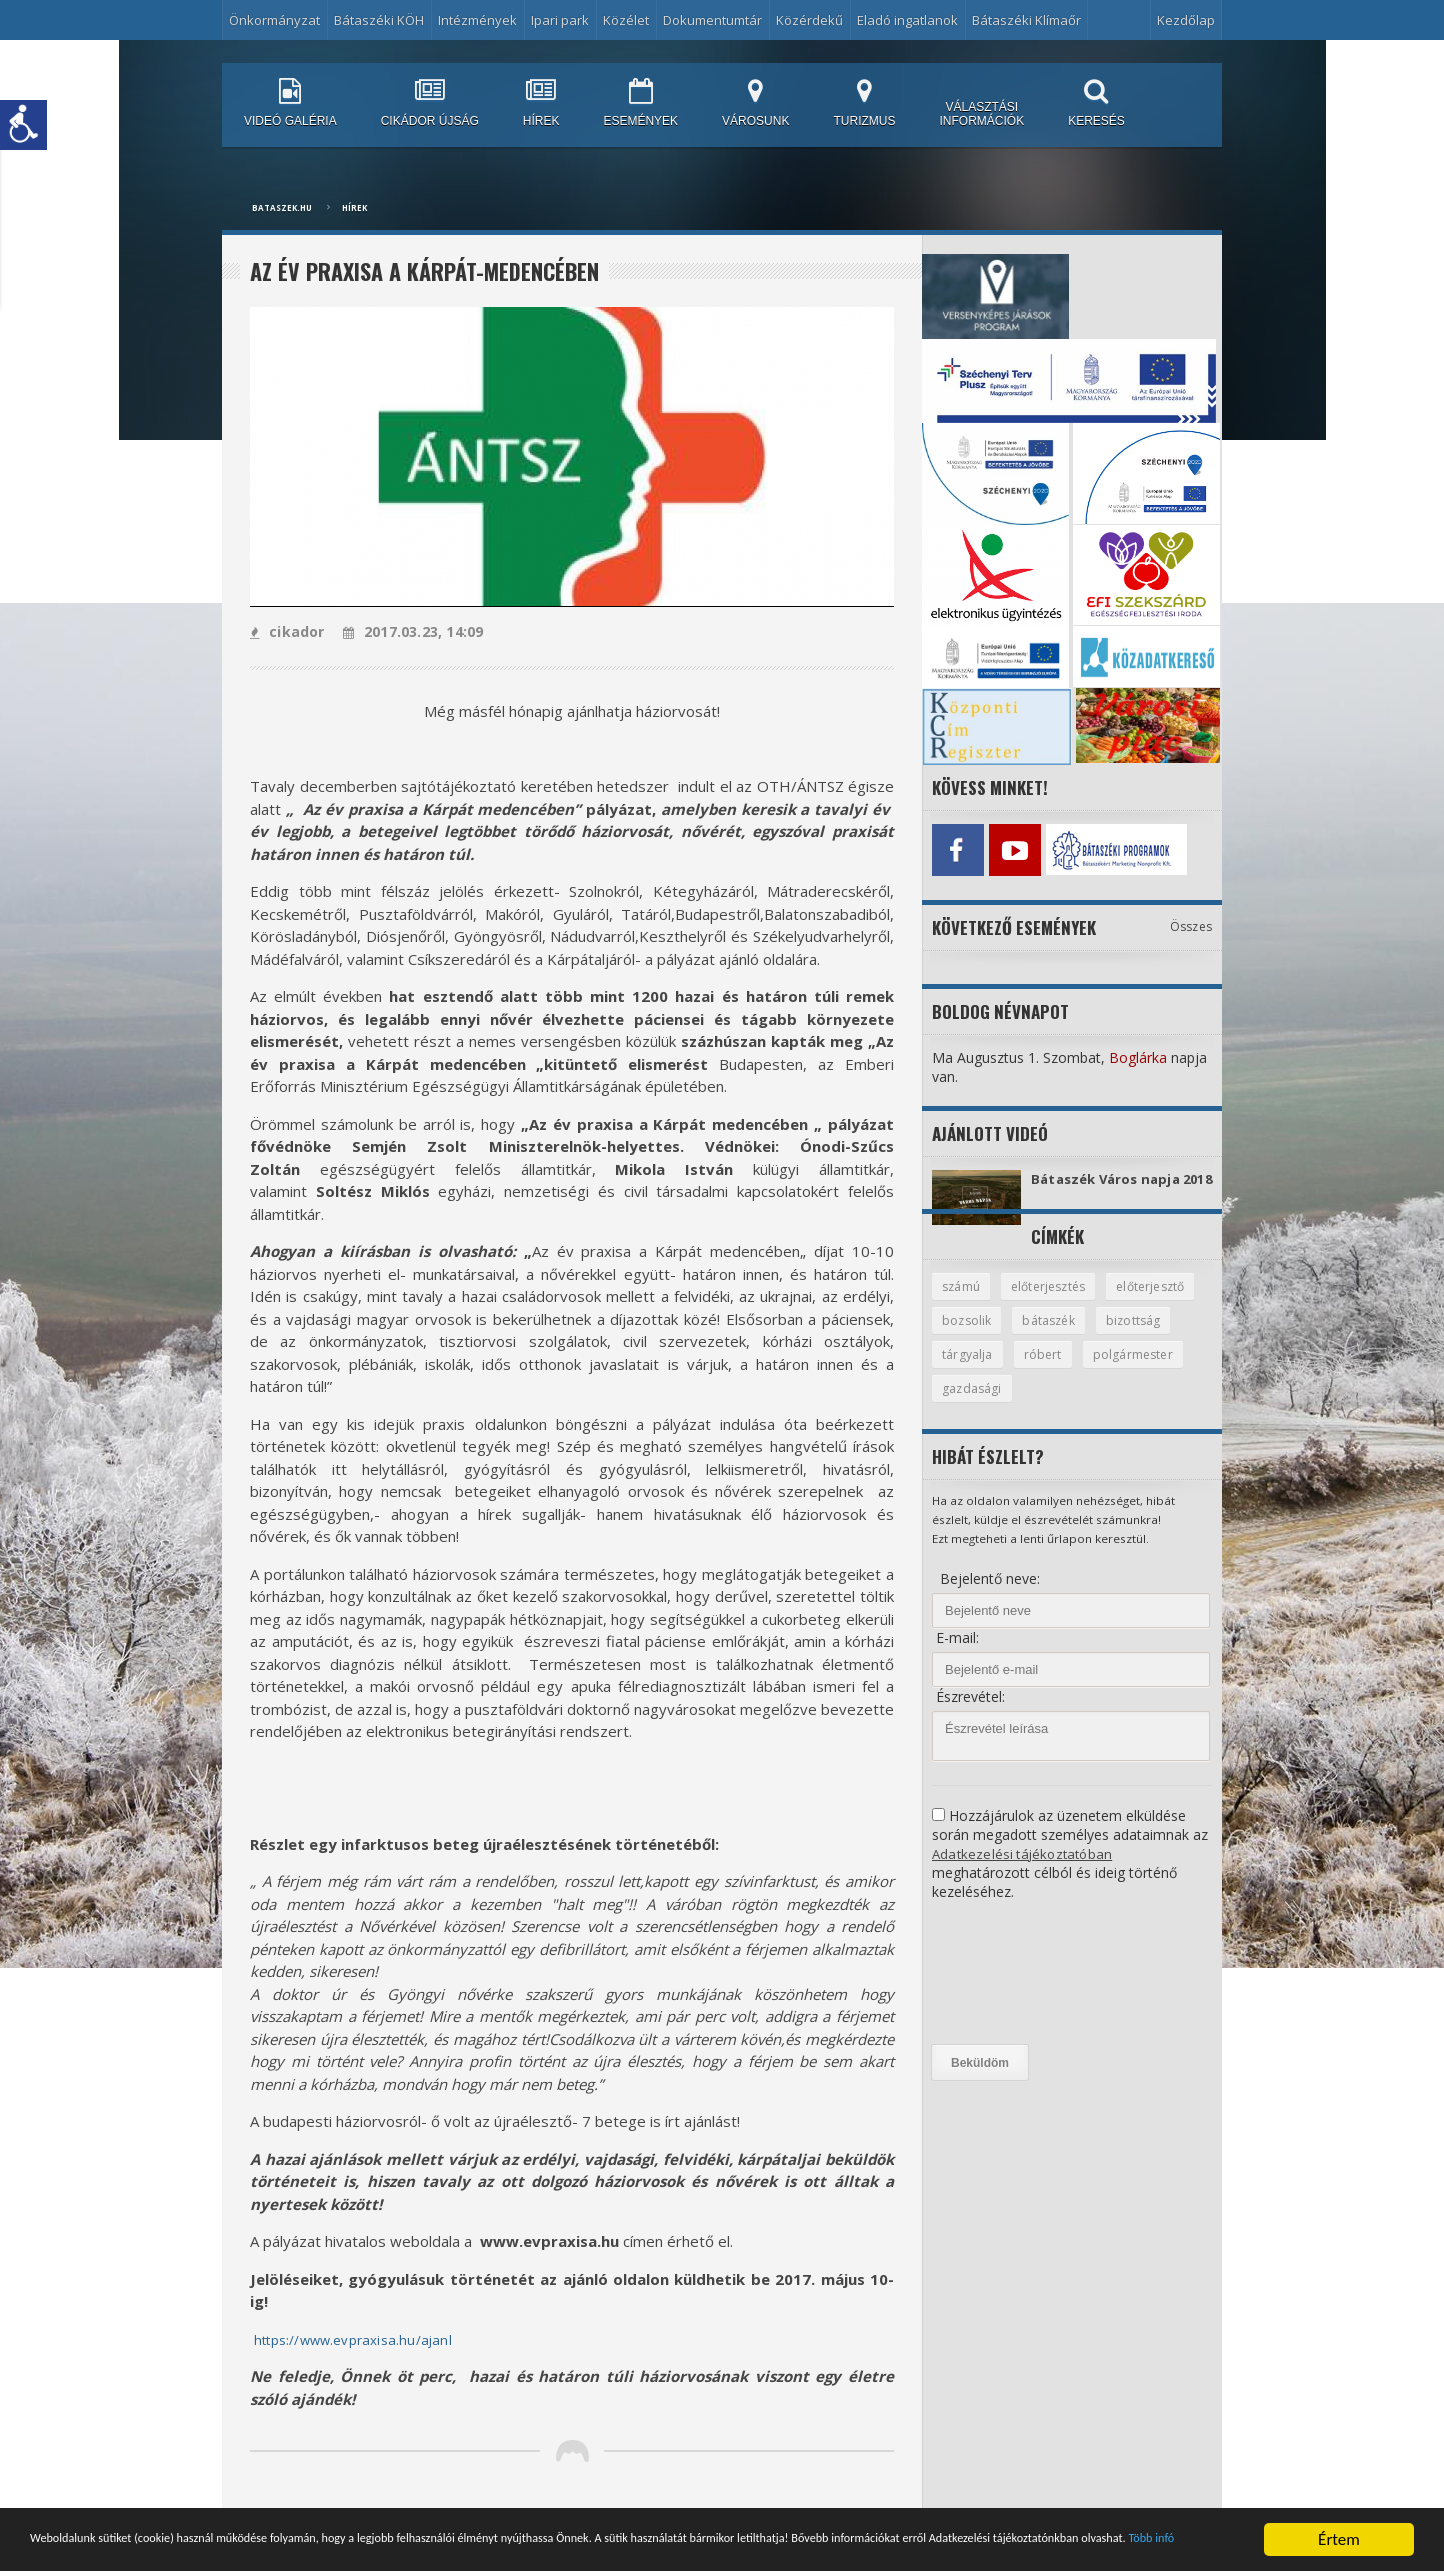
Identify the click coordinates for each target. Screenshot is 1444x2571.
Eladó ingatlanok (907, 20)
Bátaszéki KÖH (379, 20)
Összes (1191, 921)
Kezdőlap (1186, 20)
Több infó (377, 2554)
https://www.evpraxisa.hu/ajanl (361, 2339)
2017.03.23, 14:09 (409, 631)
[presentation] (1014, 1991)
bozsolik (1071, 1336)
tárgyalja (1055, 1371)
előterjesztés (1054, 1301)
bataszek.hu (282, 207)
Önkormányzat (274, 20)
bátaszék (1156, 1336)
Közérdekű (809, 20)
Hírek (354, 207)
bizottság (970, 1371)
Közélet (626, 20)
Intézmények (477, 20)
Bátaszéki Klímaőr (1026, 20)
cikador (286, 631)
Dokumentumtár (712, 20)
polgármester (983, 1406)
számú (962, 1301)
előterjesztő (978, 1336)
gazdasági (1086, 1406)
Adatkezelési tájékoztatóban (1024, 1871)
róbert (1132, 1371)
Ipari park (560, 20)
